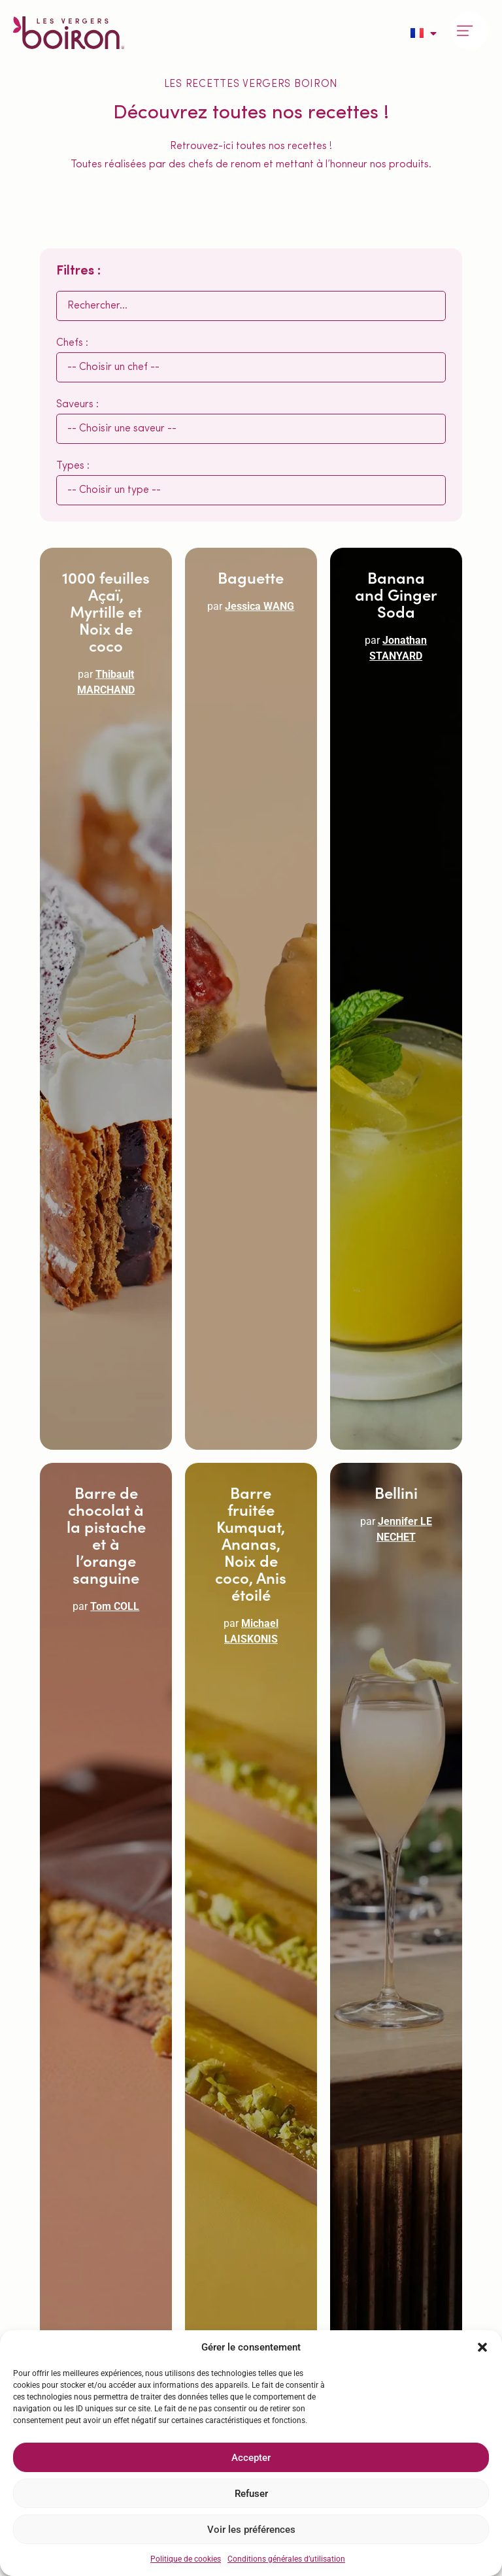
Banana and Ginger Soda (396, 594)
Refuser (251, 2494)
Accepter (251, 2458)
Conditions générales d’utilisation (286, 2559)
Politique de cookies (185, 2559)
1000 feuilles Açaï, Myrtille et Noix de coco (106, 611)
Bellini (396, 1492)
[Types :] (250, 490)
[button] (482, 2347)
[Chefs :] (250, 367)
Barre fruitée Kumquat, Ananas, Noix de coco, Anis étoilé (250, 1543)
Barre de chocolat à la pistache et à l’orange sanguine (106, 1534)
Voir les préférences (251, 2529)
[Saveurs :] (250, 429)
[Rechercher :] (250, 306)
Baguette (251, 577)
